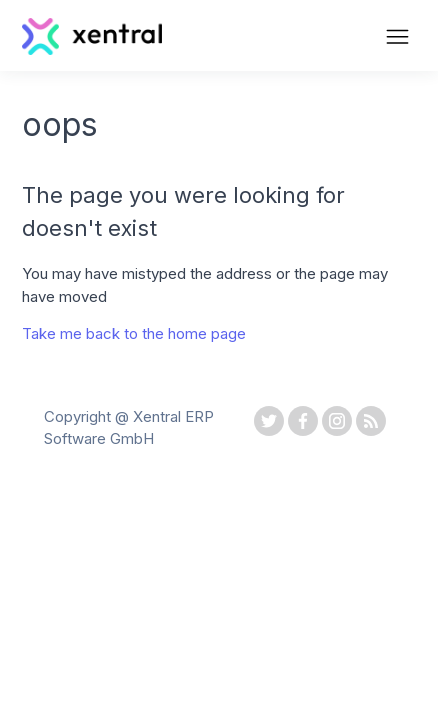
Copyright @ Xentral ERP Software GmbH (129, 428)
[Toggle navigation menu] (397, 39)
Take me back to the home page (134, 333)
